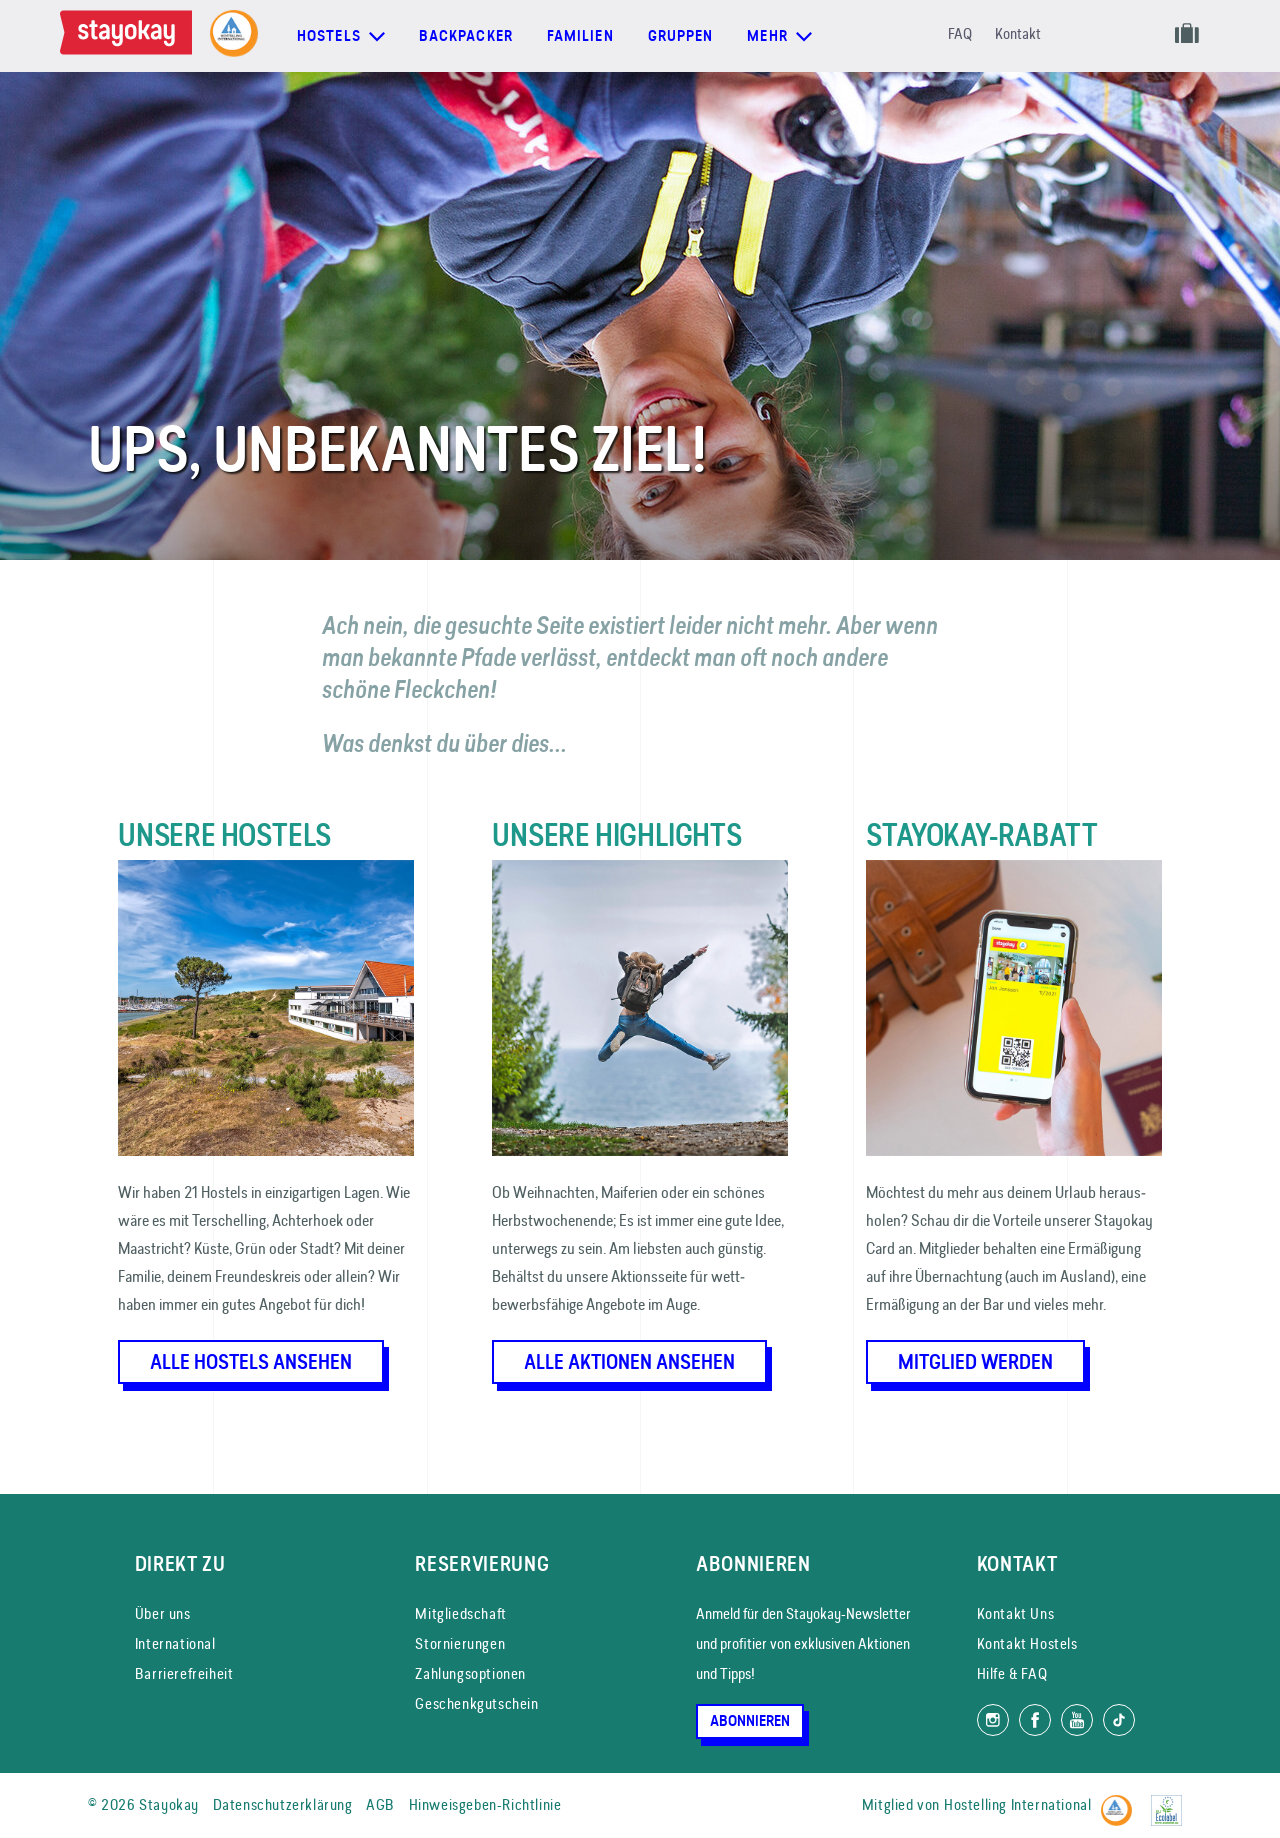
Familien (580, 36)
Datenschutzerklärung (283, 1804)
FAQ (960, 33)
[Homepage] (130, 36)
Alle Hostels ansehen (251, 1362)
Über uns (163, 1613)
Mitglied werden (975, 1362)
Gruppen (681, 36)
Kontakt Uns (1016, 1613)
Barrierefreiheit (184, 1673)
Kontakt (1018, 33)
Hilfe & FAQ (1012, 1673)
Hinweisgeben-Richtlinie (485, 1804)
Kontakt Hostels (1027, 1643)
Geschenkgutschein (476, 1703)
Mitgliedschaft (460, 1613)
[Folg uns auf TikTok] (1119, 1720)
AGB (380, 1804)
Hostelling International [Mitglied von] (1017, 1804)
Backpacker (466, 36)
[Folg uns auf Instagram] (993, 1720)
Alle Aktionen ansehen (629, 1362)
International (175, 1643)
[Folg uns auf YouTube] (1077, 1720)
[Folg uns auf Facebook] (1035, 1720)
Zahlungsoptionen (470, 1673)
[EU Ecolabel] (1171, 1801)
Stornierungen (460, 1643)
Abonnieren (750, 1721)
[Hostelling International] (1121, 1801)
